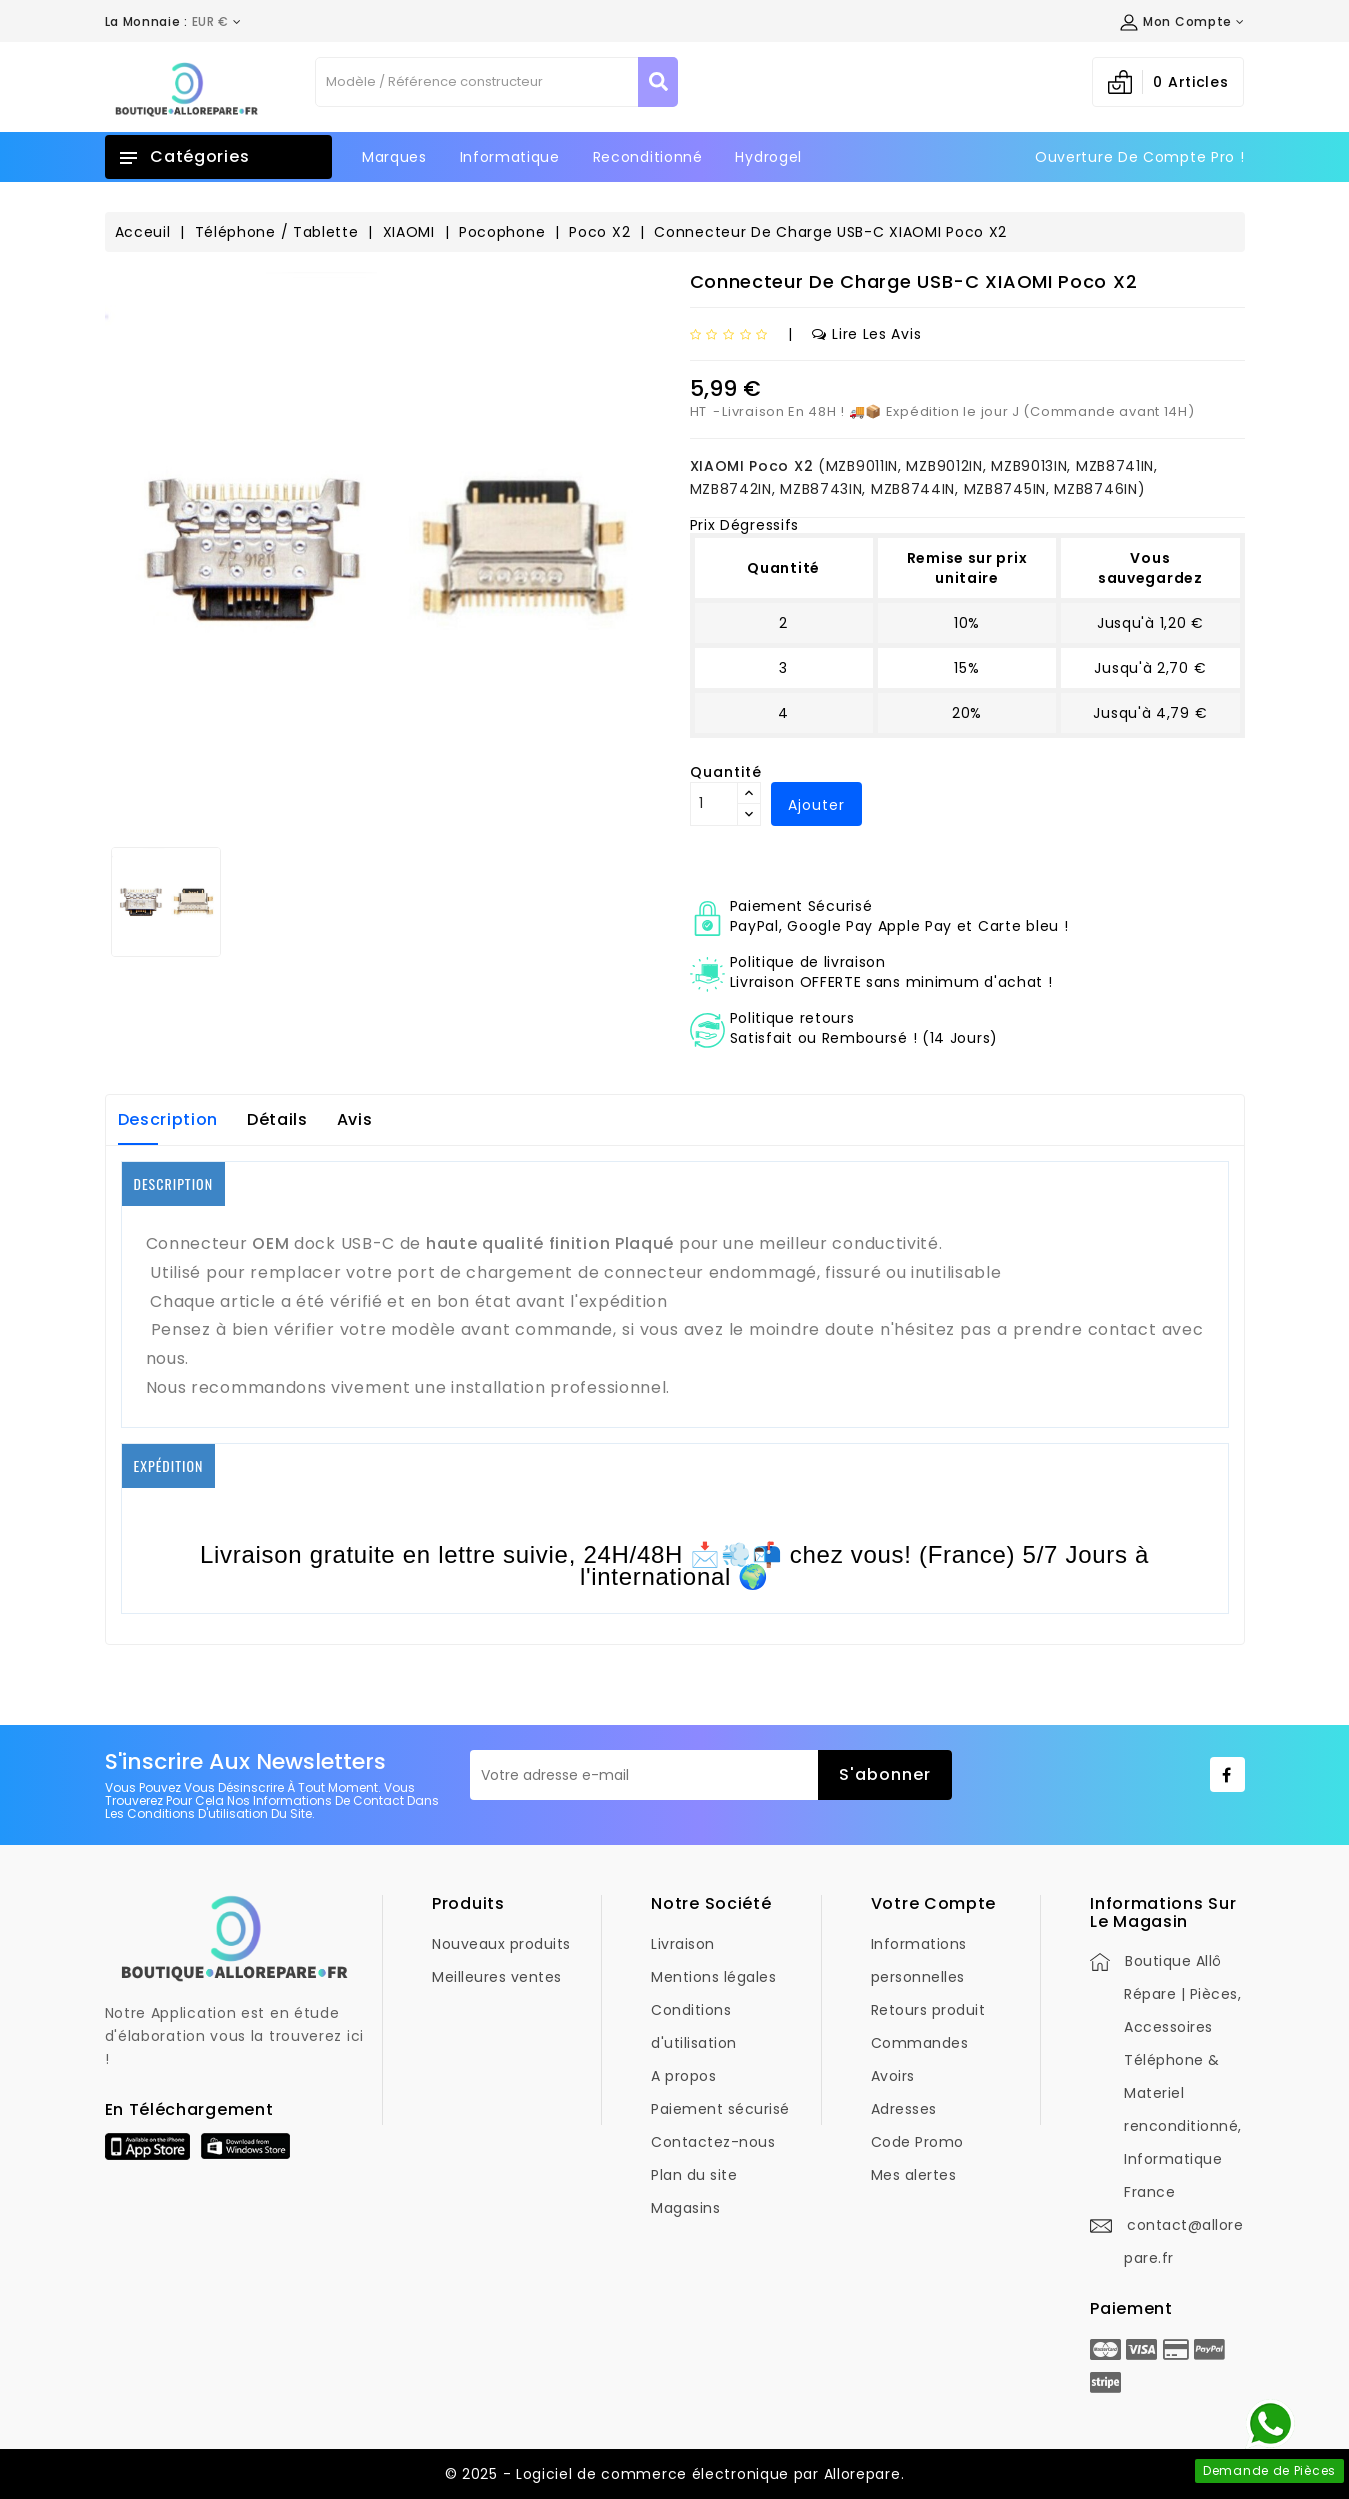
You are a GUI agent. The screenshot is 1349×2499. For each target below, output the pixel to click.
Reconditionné (648, 157)
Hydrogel (768, 157)
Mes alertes (914, 2175)
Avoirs (893, 2076)
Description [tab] (168, 1119)
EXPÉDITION (169, 1465)
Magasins (685, 2208)
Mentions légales (713, 1977)
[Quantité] (714, 804)
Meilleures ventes (497, 1977)
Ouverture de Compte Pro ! (1140, 157)
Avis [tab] (355, 1119)
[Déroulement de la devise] (173, 22)
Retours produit (928, 2010)
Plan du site (694, 2175)
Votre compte (933, 1903)
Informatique (510, 157)
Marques (394, 157)
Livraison (683, 1944)
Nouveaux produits (501, 1944)
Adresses (904, 2109)
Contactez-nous (713, 2142)
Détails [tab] (277, 1119)
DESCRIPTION (174, 1183)
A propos (683, 2076)
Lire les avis (866, 334)
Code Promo (917, 2142)
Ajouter (816, 805)
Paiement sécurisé (720, 2109)
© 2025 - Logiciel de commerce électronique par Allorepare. (675, 2474)
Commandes (920, 2043)
